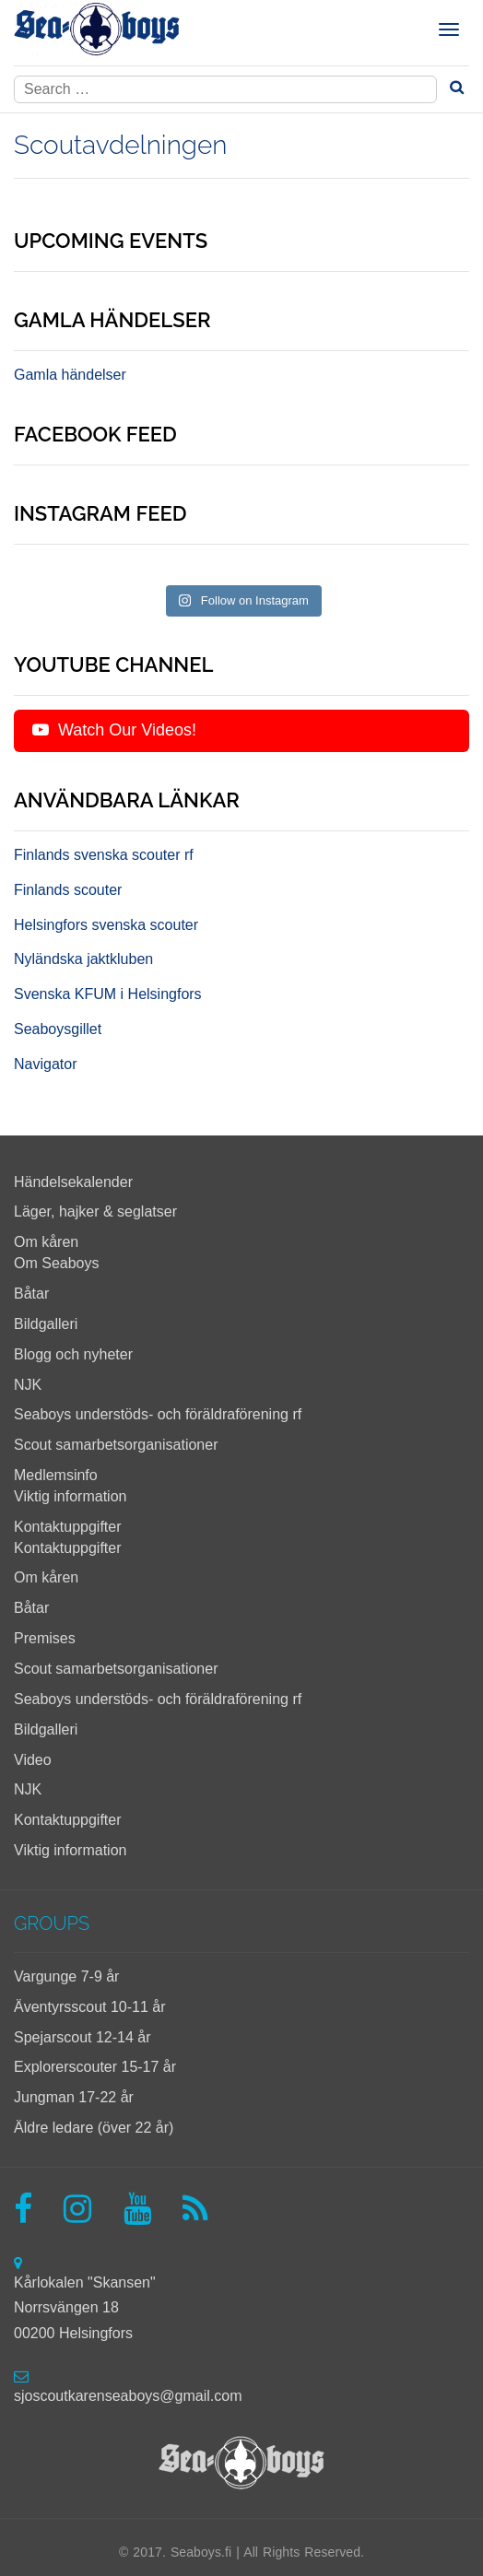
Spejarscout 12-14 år (82, 2037)
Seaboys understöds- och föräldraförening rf (157, 1414)
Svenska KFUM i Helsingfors (108, 994)
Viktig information (70, 1496)
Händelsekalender (73, 1182)
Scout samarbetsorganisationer (116, 1445)
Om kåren (46, 1242)
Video (33, 1760)
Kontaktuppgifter (68, 1527)
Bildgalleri (45, 1324)
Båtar (31, 1293)
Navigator (45, 1064)
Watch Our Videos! (114, 730)
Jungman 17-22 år (74, 2097)
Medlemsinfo (56, 1475)
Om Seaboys (56, 1263)
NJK (27, 1385)
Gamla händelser (70, 374)
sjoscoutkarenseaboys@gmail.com (128, 2396)
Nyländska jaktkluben (83, 959)
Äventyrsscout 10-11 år (90, 2007)
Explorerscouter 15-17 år (95, 2067)
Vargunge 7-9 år (66, 1976)
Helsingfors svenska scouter (106, 925)
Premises (45, 1638)
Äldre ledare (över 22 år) (93, 2127)
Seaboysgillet (57, 1029)
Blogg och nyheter (73, 1354)
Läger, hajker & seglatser (95, 1211)
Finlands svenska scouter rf (104, 855)
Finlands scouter (68, 890)
